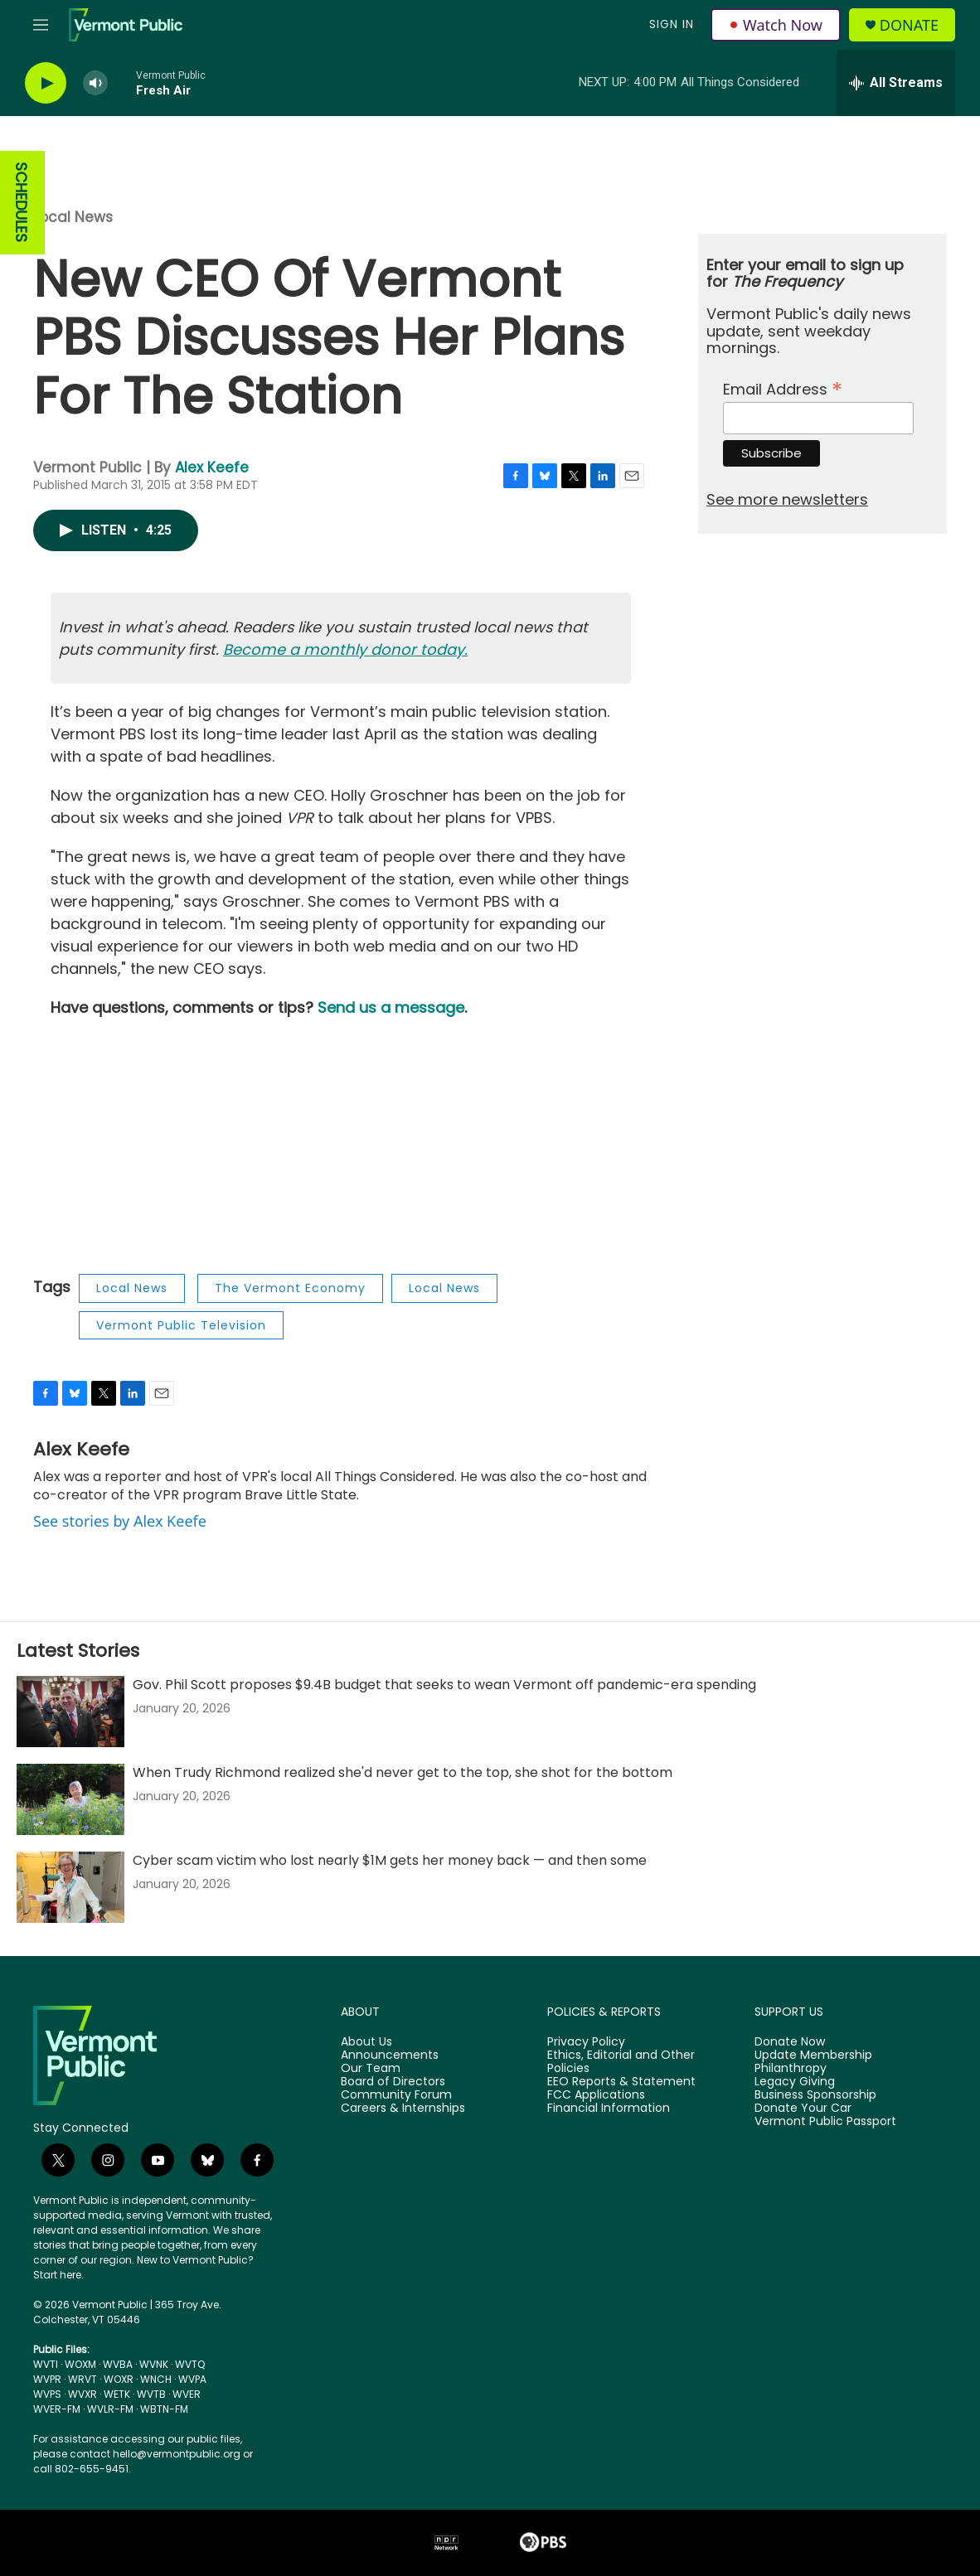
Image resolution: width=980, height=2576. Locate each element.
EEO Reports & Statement (621, 2082)
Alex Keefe (212, 467)
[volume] (95, 83)
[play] (45, 83)
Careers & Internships (403, 2108)
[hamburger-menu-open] (40, 24)
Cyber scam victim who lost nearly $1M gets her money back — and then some (390, 1860)
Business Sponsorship (815, 2095)
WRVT (82, 2379)
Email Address (782, 387)
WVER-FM (56, 2409)
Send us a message (391, 1007)
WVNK (153, 2364)
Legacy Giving (794, 2082)
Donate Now (789, 2042)
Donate (909, 25)
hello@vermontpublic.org (176, 2454)
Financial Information (608, 2108)
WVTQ (190, 2364)
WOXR (118, 2379)
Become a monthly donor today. (345, 649)
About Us (366, 2042)
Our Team (370, 2068)
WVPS (47, 2394)
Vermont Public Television (181, 1325)
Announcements (390, 2055)
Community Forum (396, 2095)
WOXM (80, 2364)
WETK (117, 2394)
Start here (57, 2275)
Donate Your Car (802, 2108)
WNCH (156, 2379)
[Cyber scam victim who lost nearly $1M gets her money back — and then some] (70, 1887)
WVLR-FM (110, 2409)
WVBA (118, 2364)
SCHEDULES (21, 202)
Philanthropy (790, 2068)
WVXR (82, 2394)
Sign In (671, 24)
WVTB (151, 2394)
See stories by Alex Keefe (119, 1521)
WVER (186, 2394)
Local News (73, 217)
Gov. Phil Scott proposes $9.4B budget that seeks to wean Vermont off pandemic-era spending (444, 1684)
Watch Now (775, 25)
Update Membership (813, 2055)
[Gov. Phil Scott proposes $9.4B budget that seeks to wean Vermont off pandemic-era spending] (70, 1711)
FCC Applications (596, 2095)
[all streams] (896, 83)
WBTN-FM (164, 2409)
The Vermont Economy (290, 1288)
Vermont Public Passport (825, 2121)
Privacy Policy (586, 2042)
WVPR (47, 2379)
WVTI (45, 2364)
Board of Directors (393, 2082)
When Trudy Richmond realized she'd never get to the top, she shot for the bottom (402, 1772)
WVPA (192, 2379)
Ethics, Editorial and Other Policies (621, 2062)
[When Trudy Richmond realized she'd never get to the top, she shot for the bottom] (70, 1799)
